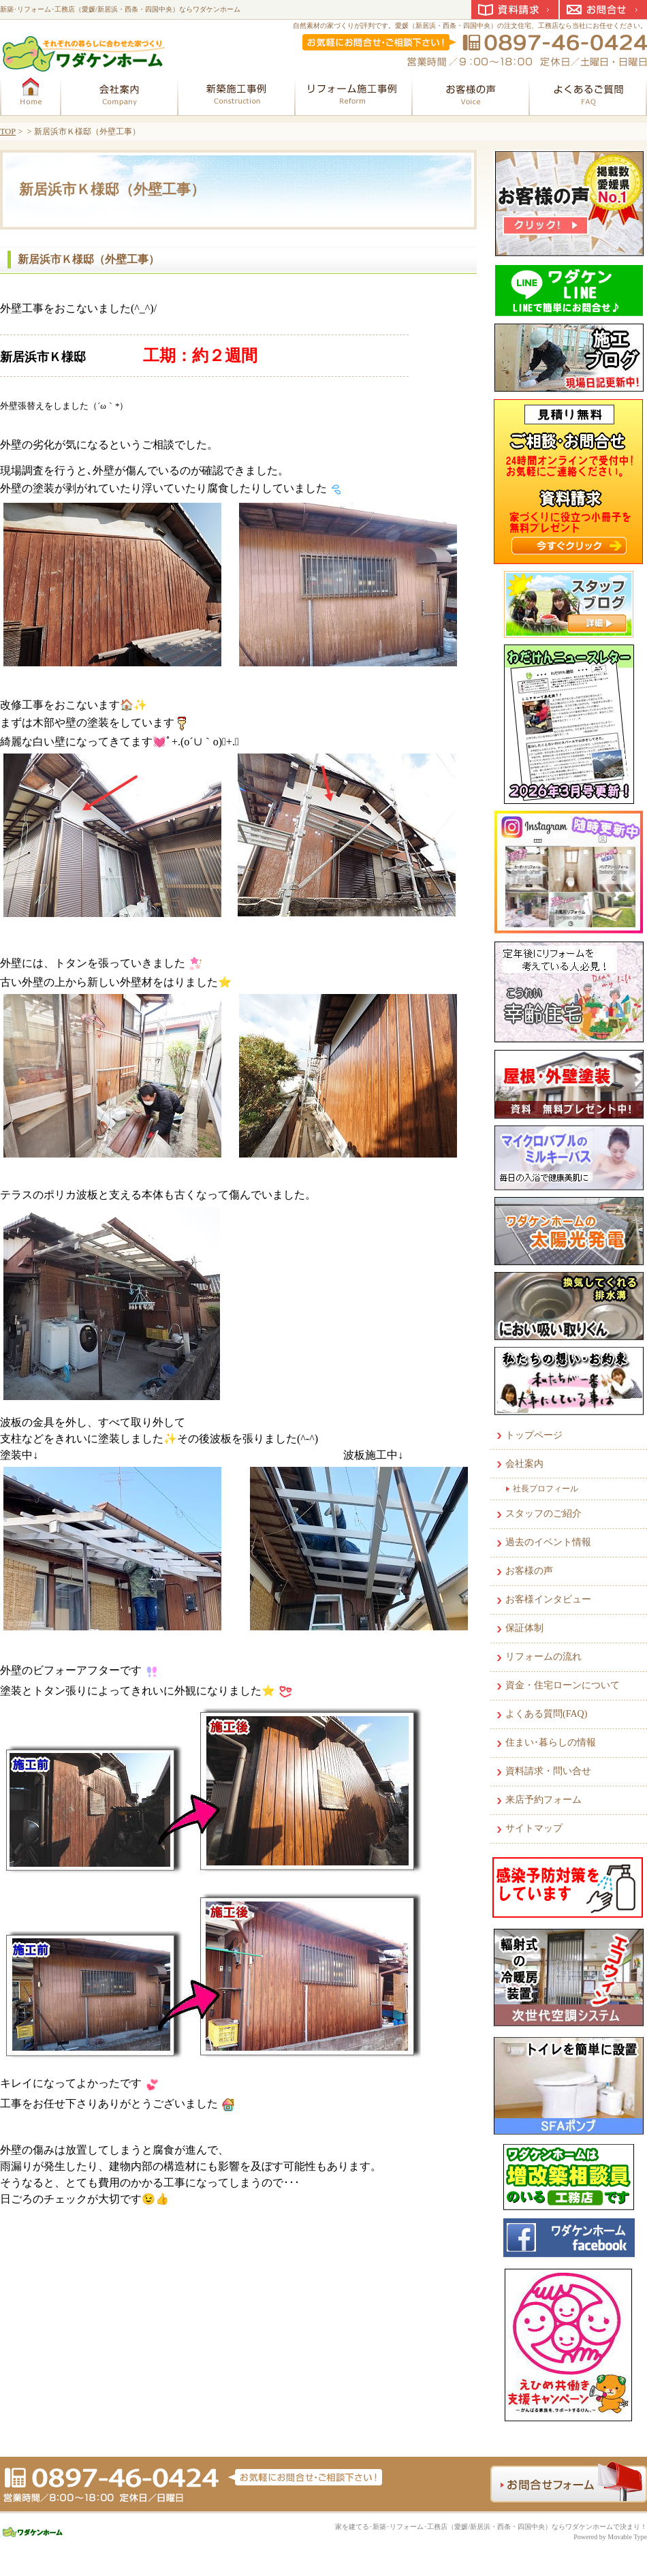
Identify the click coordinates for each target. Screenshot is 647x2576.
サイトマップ (534, 1828)
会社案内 (524, 1464)
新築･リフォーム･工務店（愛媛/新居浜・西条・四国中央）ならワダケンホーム (120, 9)
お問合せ (603, 9)
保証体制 (524, 1628)
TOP (8, 131)
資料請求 (514, 9)
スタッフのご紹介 (543, 1513)
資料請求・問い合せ (548, 1771)
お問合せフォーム (568, 2482)
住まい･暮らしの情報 (550, 1742)
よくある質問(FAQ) (546, 1714)
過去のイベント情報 (548, 1542)
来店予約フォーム (543, 1800)
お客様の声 (529, 1571)
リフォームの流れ (543, 1656)
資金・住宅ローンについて (562, 1685)
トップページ (534, 1435)
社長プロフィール (545, 1488)
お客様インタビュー (548, 1599)
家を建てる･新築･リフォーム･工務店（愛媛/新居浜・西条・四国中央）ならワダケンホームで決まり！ (491, 2526)
